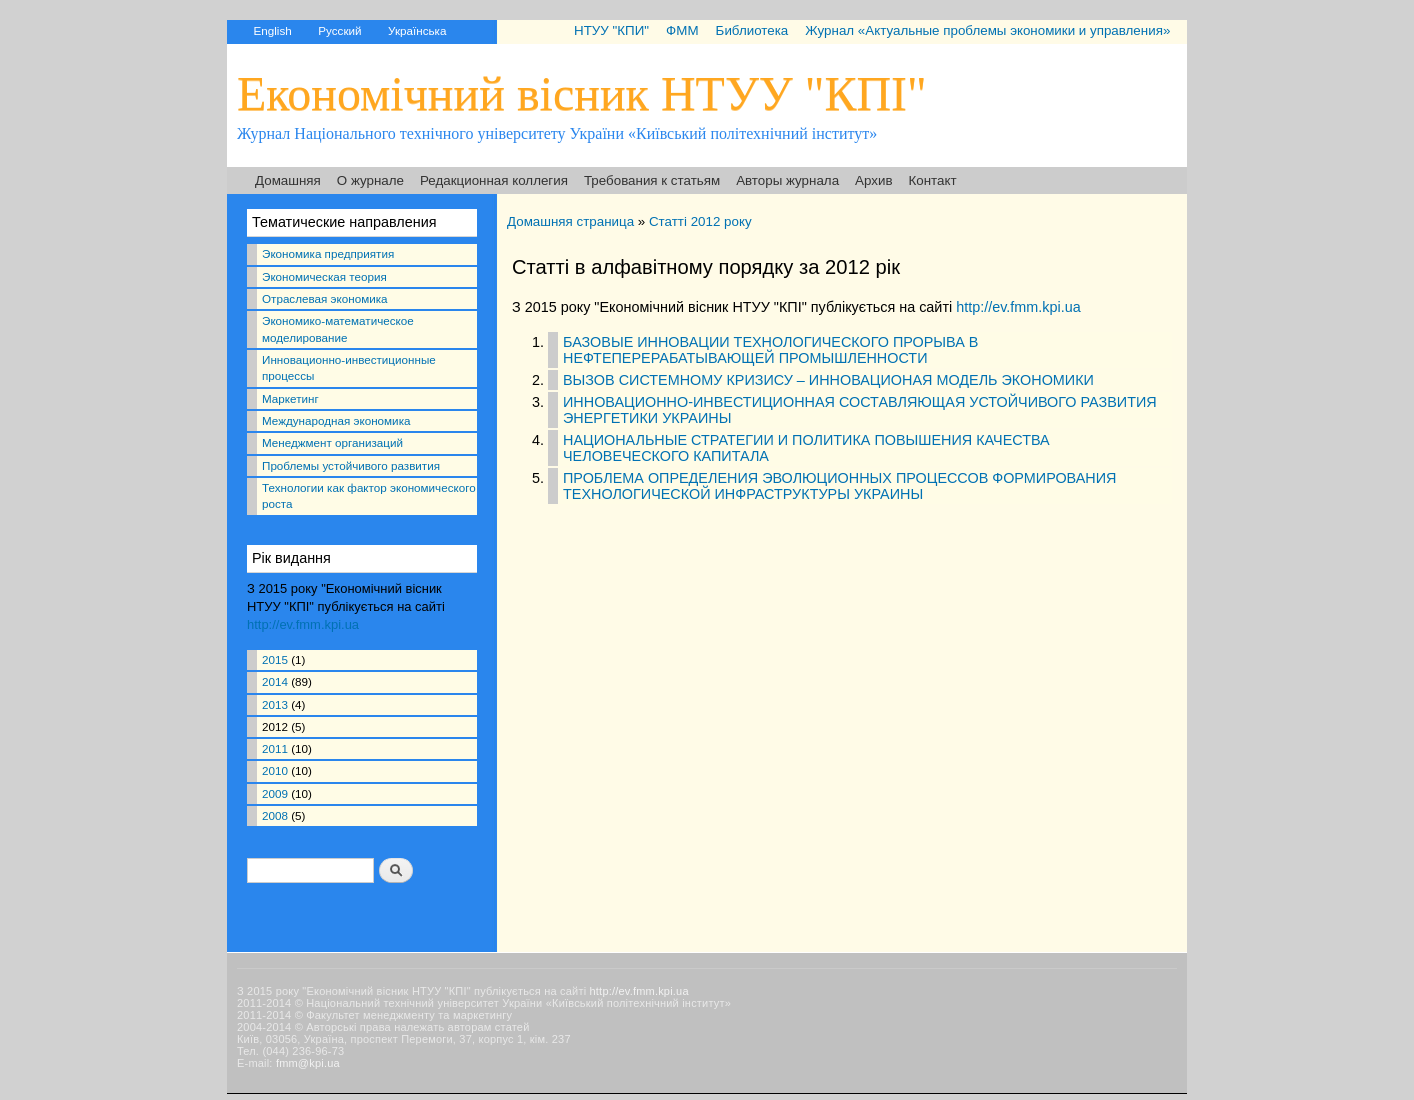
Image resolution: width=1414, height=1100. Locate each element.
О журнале (370, 180)
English (272, 30)
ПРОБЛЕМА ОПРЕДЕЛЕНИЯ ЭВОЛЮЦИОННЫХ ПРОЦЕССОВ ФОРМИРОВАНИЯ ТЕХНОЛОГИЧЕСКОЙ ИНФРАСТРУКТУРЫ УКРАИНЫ (839, 486)
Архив (873, 180)
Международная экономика (336, 420)
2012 (275, 726)
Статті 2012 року (700, 221)
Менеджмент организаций (332, 442)
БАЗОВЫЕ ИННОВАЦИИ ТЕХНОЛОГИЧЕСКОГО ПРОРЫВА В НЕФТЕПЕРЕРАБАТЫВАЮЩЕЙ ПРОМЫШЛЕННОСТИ (770, 350)
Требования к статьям (652, 180)
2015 (275, 659)
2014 (275, 681)
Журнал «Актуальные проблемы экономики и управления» (987, 30)
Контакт (933, 180)
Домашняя (288, 180)
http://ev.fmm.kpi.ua (303, 624)
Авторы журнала (787, 180)
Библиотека (752, 30)
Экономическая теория (324, 276)
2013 (275, 704)
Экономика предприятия (328, 253)
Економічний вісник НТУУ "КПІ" (582, 93)
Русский (339, 30)
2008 (275, 815)
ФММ (682, 30)
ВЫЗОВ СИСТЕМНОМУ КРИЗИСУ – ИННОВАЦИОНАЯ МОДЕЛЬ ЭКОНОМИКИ (828, 380)
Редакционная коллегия (494, 180)
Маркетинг (290, 398)
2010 (275, 770)
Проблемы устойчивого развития (351, 465)
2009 (275, 793)
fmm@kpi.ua (308, 1063)
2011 (275, 748)
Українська (417, 30)
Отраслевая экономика (325, 298)
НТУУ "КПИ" (611, 30)
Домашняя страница (570, 221)
